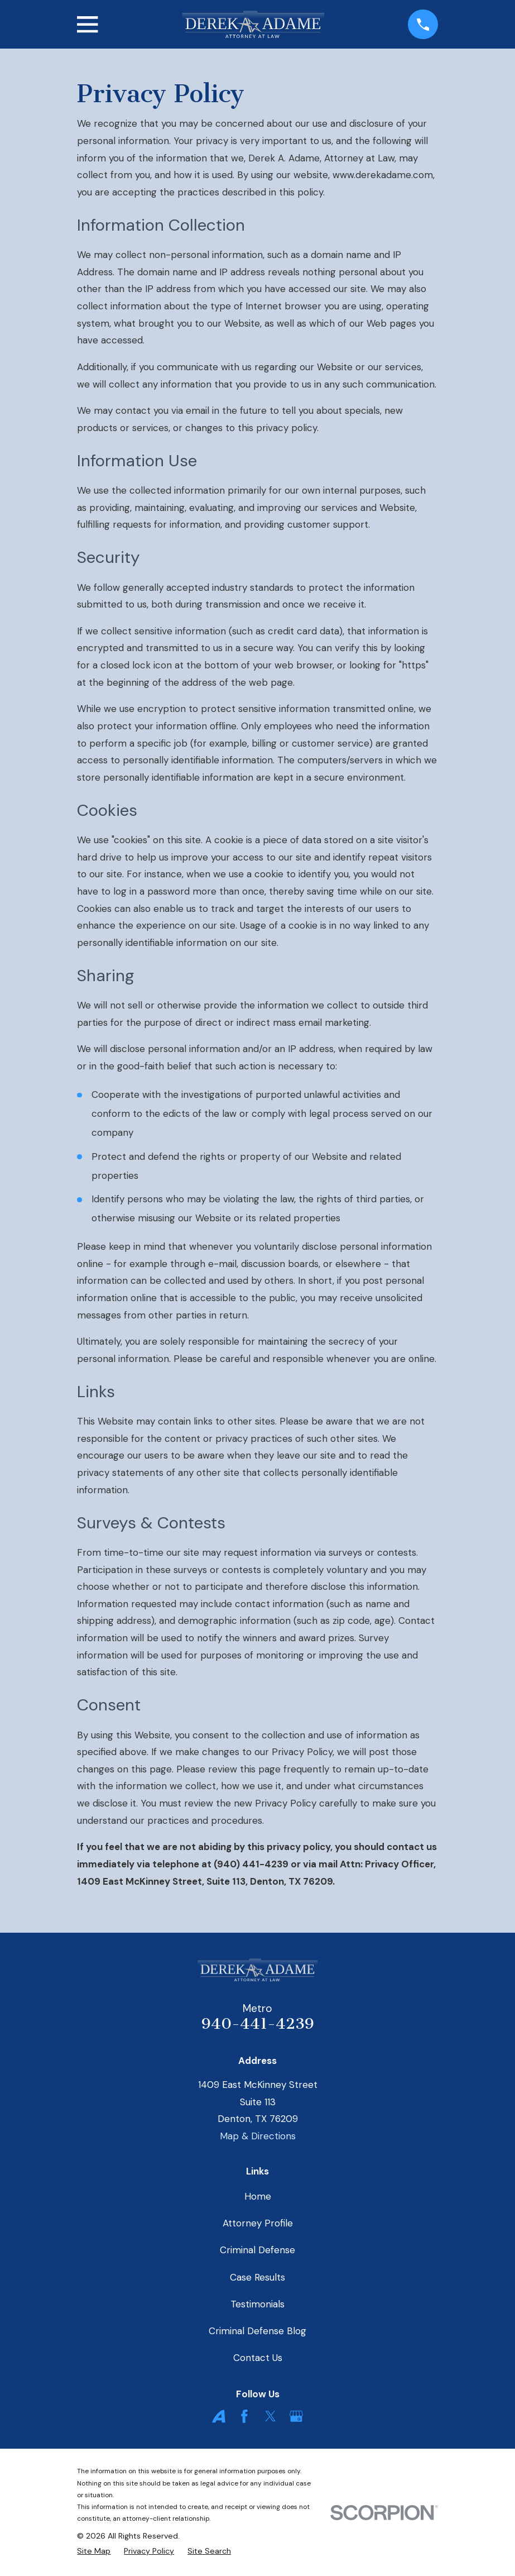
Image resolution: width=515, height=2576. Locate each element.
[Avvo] (218, 2416)
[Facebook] (244, 2416)
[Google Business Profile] (296, 2416)
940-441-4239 (257, 2024)
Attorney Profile (258, 2223)
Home (257, 2196)
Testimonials (257, 2304)
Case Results (257, 2277)
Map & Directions (258, 2136)
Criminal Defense (257, 2250)
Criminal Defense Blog (257, 2331)
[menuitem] (93, 2551)
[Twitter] (270, 2416)
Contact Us (257, 2358)
